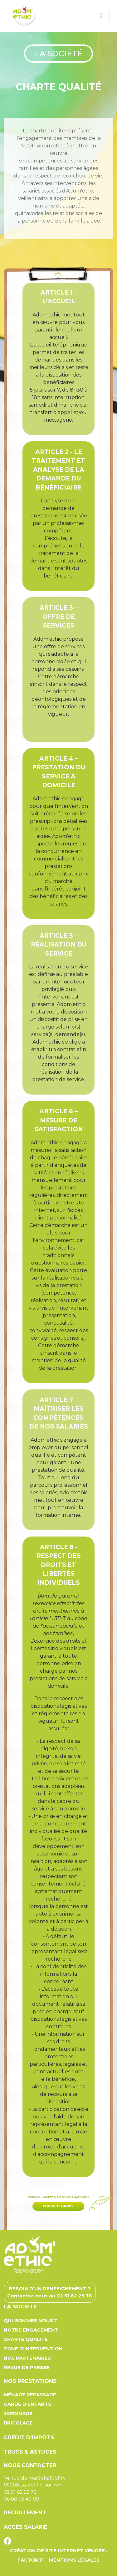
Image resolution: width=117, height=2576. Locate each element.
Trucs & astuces (30, 2452)
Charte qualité (26, 2339)
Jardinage (18, 2413)
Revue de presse (26, 2367)
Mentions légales (74, 2560)
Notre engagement (31, 2330)
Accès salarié (25, 2527)
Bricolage (18, 2423)
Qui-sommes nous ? (30, 2320)
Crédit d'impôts (29, 2437)
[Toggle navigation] (101, 16)
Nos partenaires (27, 2358)
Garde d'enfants (27, 2404)
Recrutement (25, 2512)
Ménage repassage (30, 2395)
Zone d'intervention (33, 2349)
